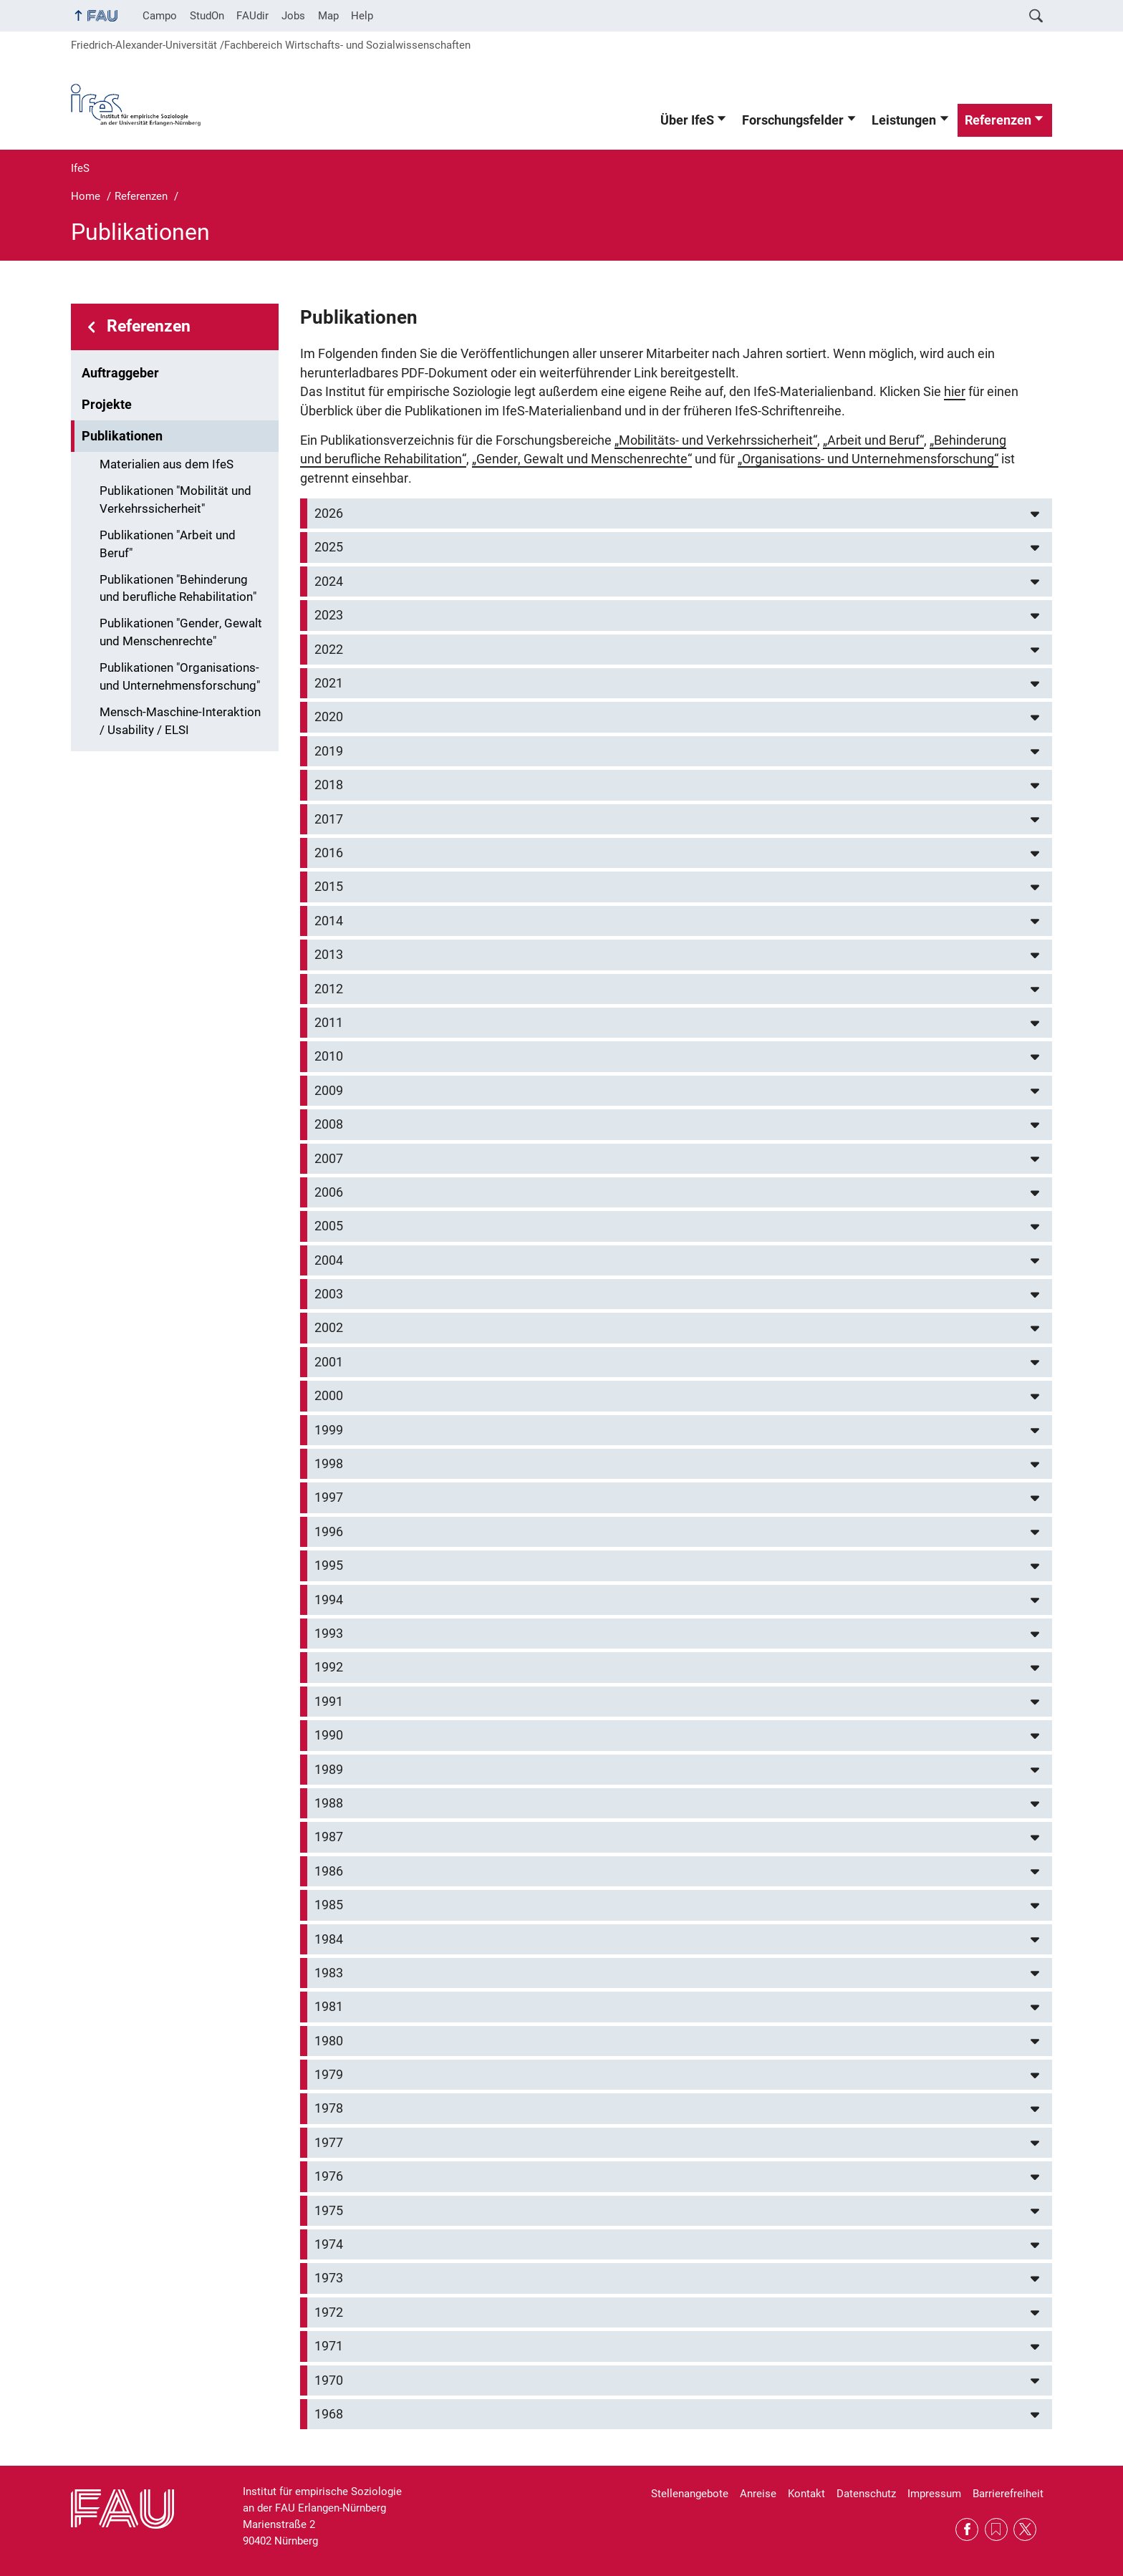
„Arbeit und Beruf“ (873, 440)
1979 (328, 2075)
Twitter (1024, 2529)
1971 (328, 2346)
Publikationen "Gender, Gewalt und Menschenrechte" (181, 632)
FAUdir (252, 15)
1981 (328, 2006)
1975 (328, 2211)
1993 (328, 1633)
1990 (328, 1735)
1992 (328, 1667)
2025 (328, 547)
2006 (328, 1192)
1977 (328, 2143)
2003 (328, 1294)
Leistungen (904, 120)
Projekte (107, 404)
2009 (328, 1091)
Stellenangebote (689, 2493)
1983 (328, 1973)
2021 (328, 683)
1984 (328, 1939)
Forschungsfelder (793, 120)
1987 (328, 1837)
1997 (328, 1497)
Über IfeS (687, 120)
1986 (328, 1871)
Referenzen (998, 120)
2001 (328, 1362)
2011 (328, 1023)
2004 (328, 1260)
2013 (328, 954)
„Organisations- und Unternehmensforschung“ (868, 459)
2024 (328, 581)
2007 (328, 1159)
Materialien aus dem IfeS (166, 464)
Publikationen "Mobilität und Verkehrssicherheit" (175, 500)
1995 (328, 1565)
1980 (328, 2041)
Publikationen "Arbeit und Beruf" (168, 544)
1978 (328, 2108)
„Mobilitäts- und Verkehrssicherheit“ (715, 440)
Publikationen (122, 436)
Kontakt (806, 2493)
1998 (328, 1464)
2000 (328, 1396)
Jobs (293, 15)
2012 (328, 989)
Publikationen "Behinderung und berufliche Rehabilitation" (178, 588)
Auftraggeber (120, 373)
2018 (328, 785)
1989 (328, 1769)
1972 (328, 2312)
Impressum (934, 2493)
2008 (328, 1124)
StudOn (207, 15)
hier (954, 392)
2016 (328, 853)
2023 (328, 615)
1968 (328, 2414)
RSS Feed (996, 2529)
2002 (328, 1328)
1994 (328, 1600)
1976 (328, 2176)
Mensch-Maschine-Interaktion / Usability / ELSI (180, 721)
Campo (160, 15)
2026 (328, 513)
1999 (328, 1430)
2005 (328, 1226)
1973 (328, 2278)
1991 (328, 1701)
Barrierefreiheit (1008, 2493)
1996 (328, 1532)
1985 (328, 1905)
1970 (328, 2380)
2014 (328, 921)
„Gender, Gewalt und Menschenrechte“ (582, 459)
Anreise (758, 2493)
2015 (328, 886)
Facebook (966, 2529)
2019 (328, 751)
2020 (328, 717)
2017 (328, 819)
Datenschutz (866, 2493)
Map (328, 15)
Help (362, 15)
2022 (328, 649)
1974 (328, 2244)
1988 (328, 1803)
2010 (328, 1056)
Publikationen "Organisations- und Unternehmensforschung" (180, 677)
